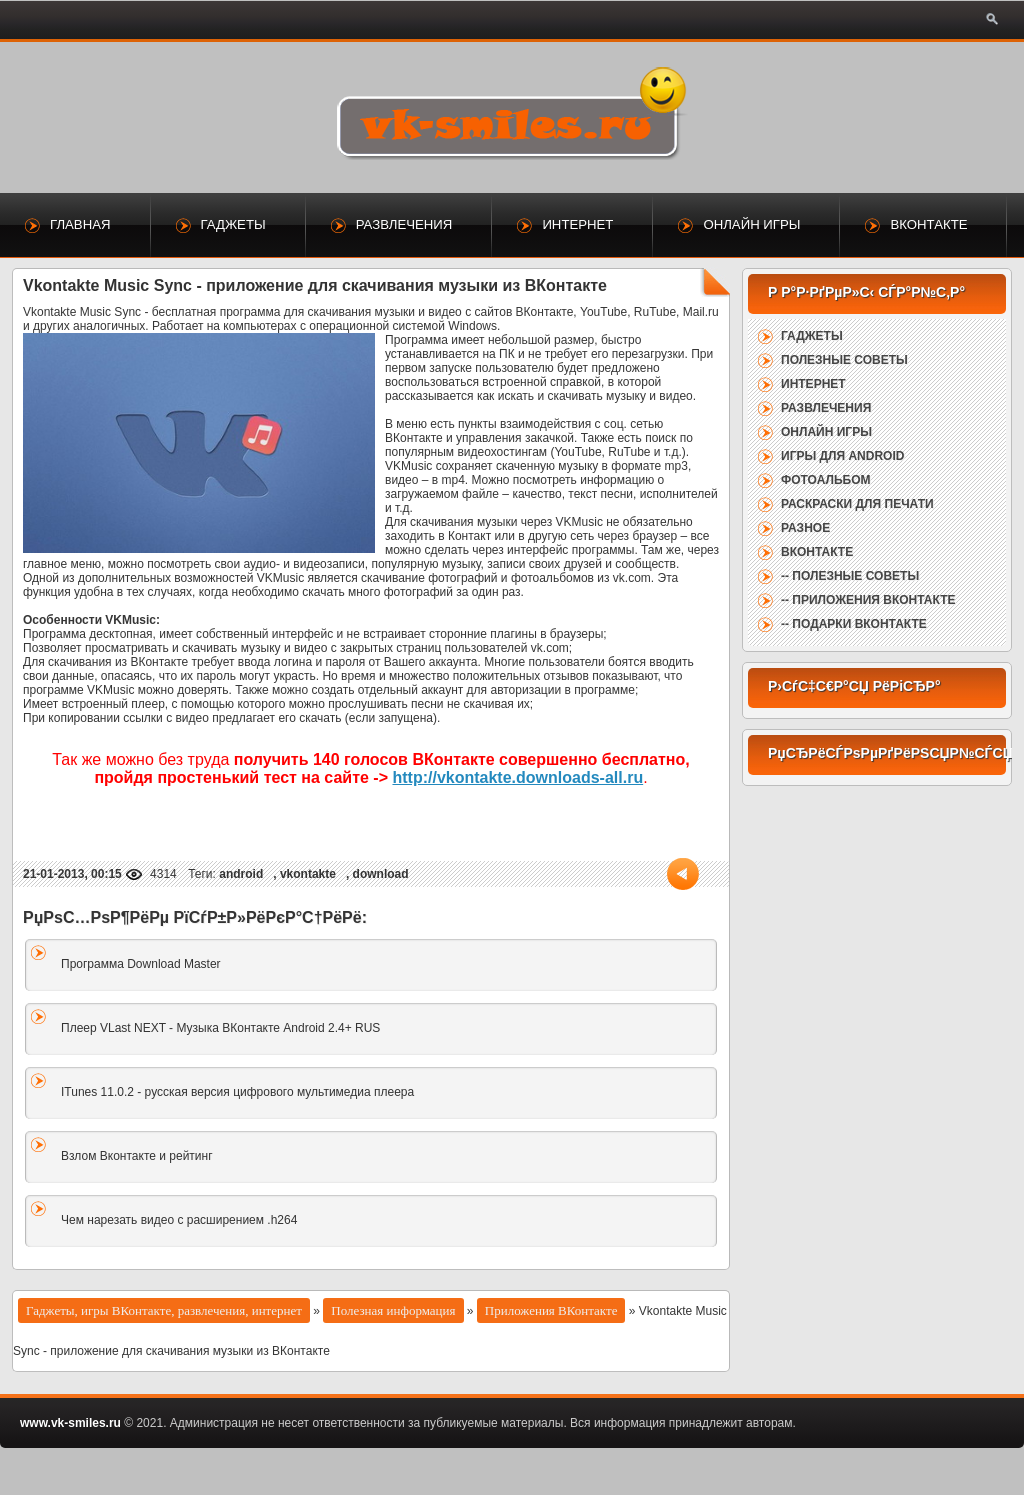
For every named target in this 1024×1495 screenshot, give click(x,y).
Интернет (577, 224)
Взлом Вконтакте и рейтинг (137, 1156)
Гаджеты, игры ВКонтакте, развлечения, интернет (164, 1310)
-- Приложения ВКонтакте (868, 600)
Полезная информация (393, 1310)
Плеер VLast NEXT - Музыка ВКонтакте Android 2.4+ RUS (220, 1028)
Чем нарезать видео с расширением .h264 (179, 1220)
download (381, 874)
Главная (80, 224)
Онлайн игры (751, 224)
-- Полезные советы (850, 576)
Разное (805, 528)
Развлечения (404, 224)
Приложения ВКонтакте (551, 1310)
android (241, 874)
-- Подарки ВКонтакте (854, 624)
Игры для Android (842, 456)
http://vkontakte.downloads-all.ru (517, 777)
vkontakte (308, 874)
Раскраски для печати (857, 504)
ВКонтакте (928, 224)
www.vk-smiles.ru (70, 1423)
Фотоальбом (825, 480)
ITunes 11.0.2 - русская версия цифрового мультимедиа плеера (237, 1092)
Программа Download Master (141, 964)
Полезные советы (844, 360)
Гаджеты (233, 224)
